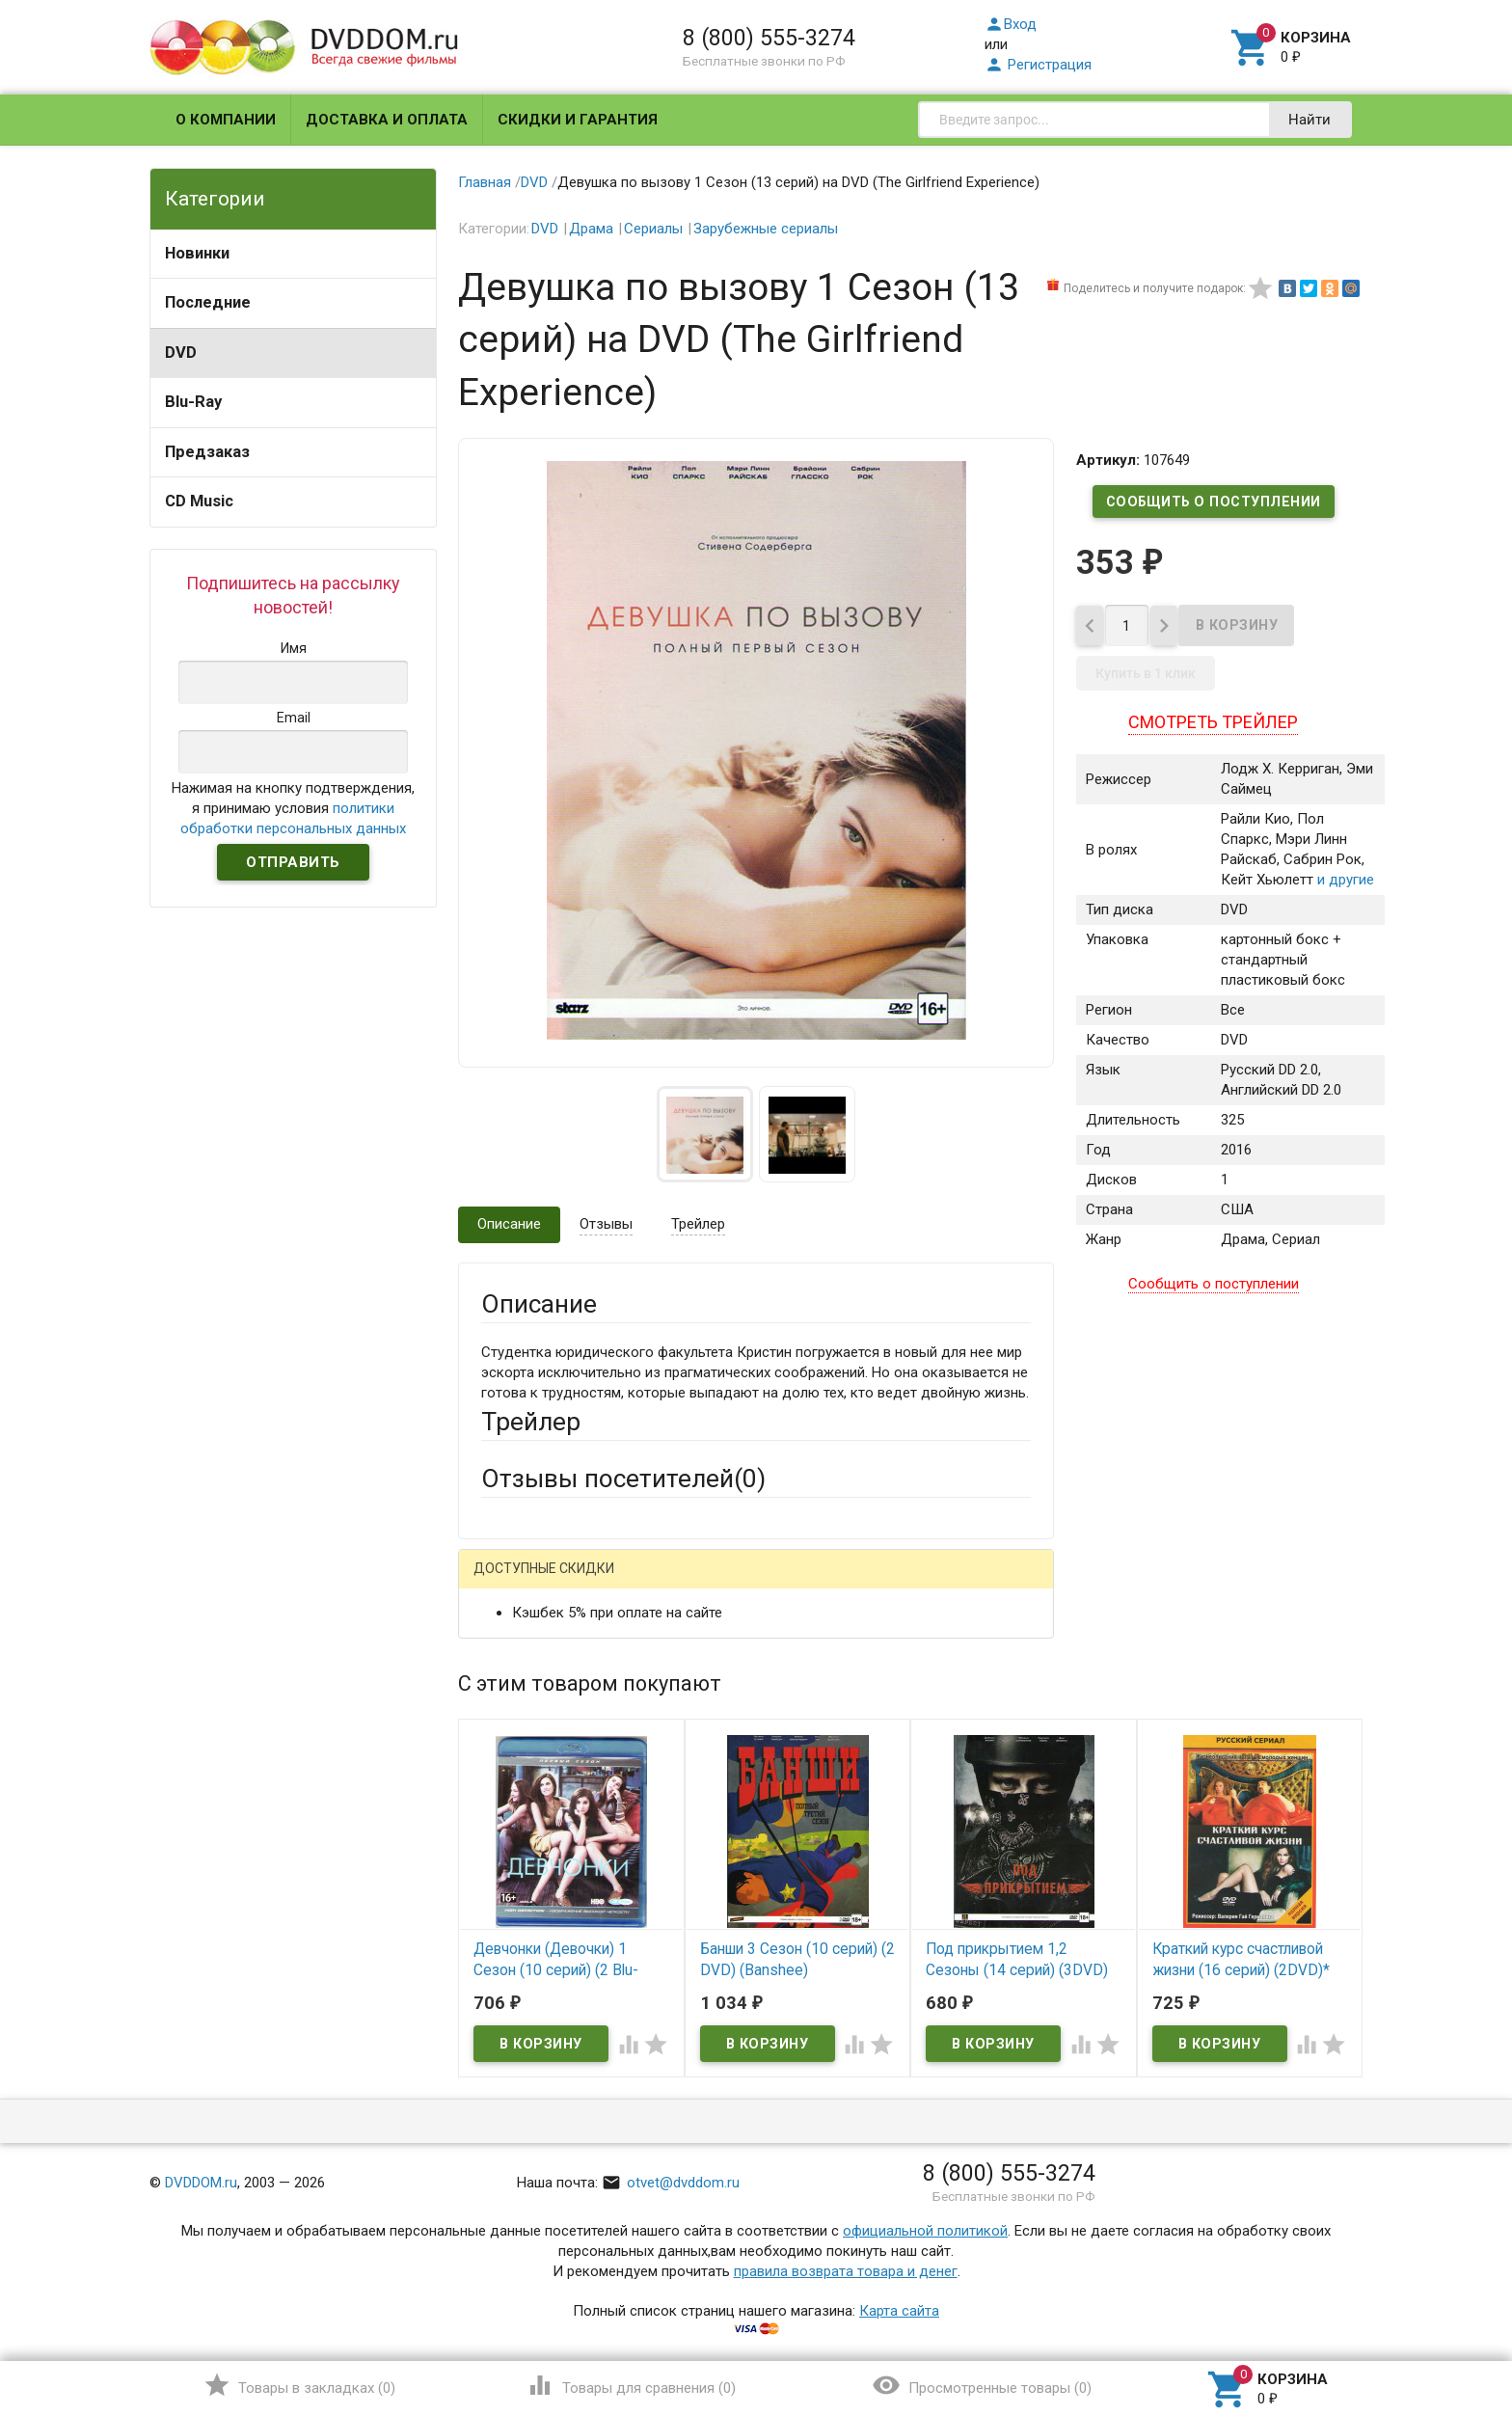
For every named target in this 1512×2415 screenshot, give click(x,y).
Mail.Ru (605, 1584)
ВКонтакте (722, 1584)
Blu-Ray (193, 402)
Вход (1011, 24)
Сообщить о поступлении (1213, 501)
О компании (226, 119)
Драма (591, 228)
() (299, 2385)
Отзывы (606, 1224)
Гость (506, 1581)
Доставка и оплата (387, 119)
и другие (1343, 886)
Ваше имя (513, 1651)
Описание (509, 1224)
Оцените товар (530, 1830)
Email (498, 1704)
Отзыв (502, 1863)
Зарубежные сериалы (765, 228)
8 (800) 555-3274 (769, 37)
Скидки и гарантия (578, 119)
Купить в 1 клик (1145, 680)
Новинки (197, 253)
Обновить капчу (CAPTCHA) (725, 2094)
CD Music (199, 501)
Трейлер (698, 1224)
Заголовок (517, 1777)
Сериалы (653, 228)
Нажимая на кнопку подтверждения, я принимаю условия (293, 808)
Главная (484, 182)
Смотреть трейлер (1213, 729)
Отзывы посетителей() (623, 1478)
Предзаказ (207, 452)
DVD (181, 352)
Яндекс (841, 1584)
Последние (208, 302)
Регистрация (1038, 64)
